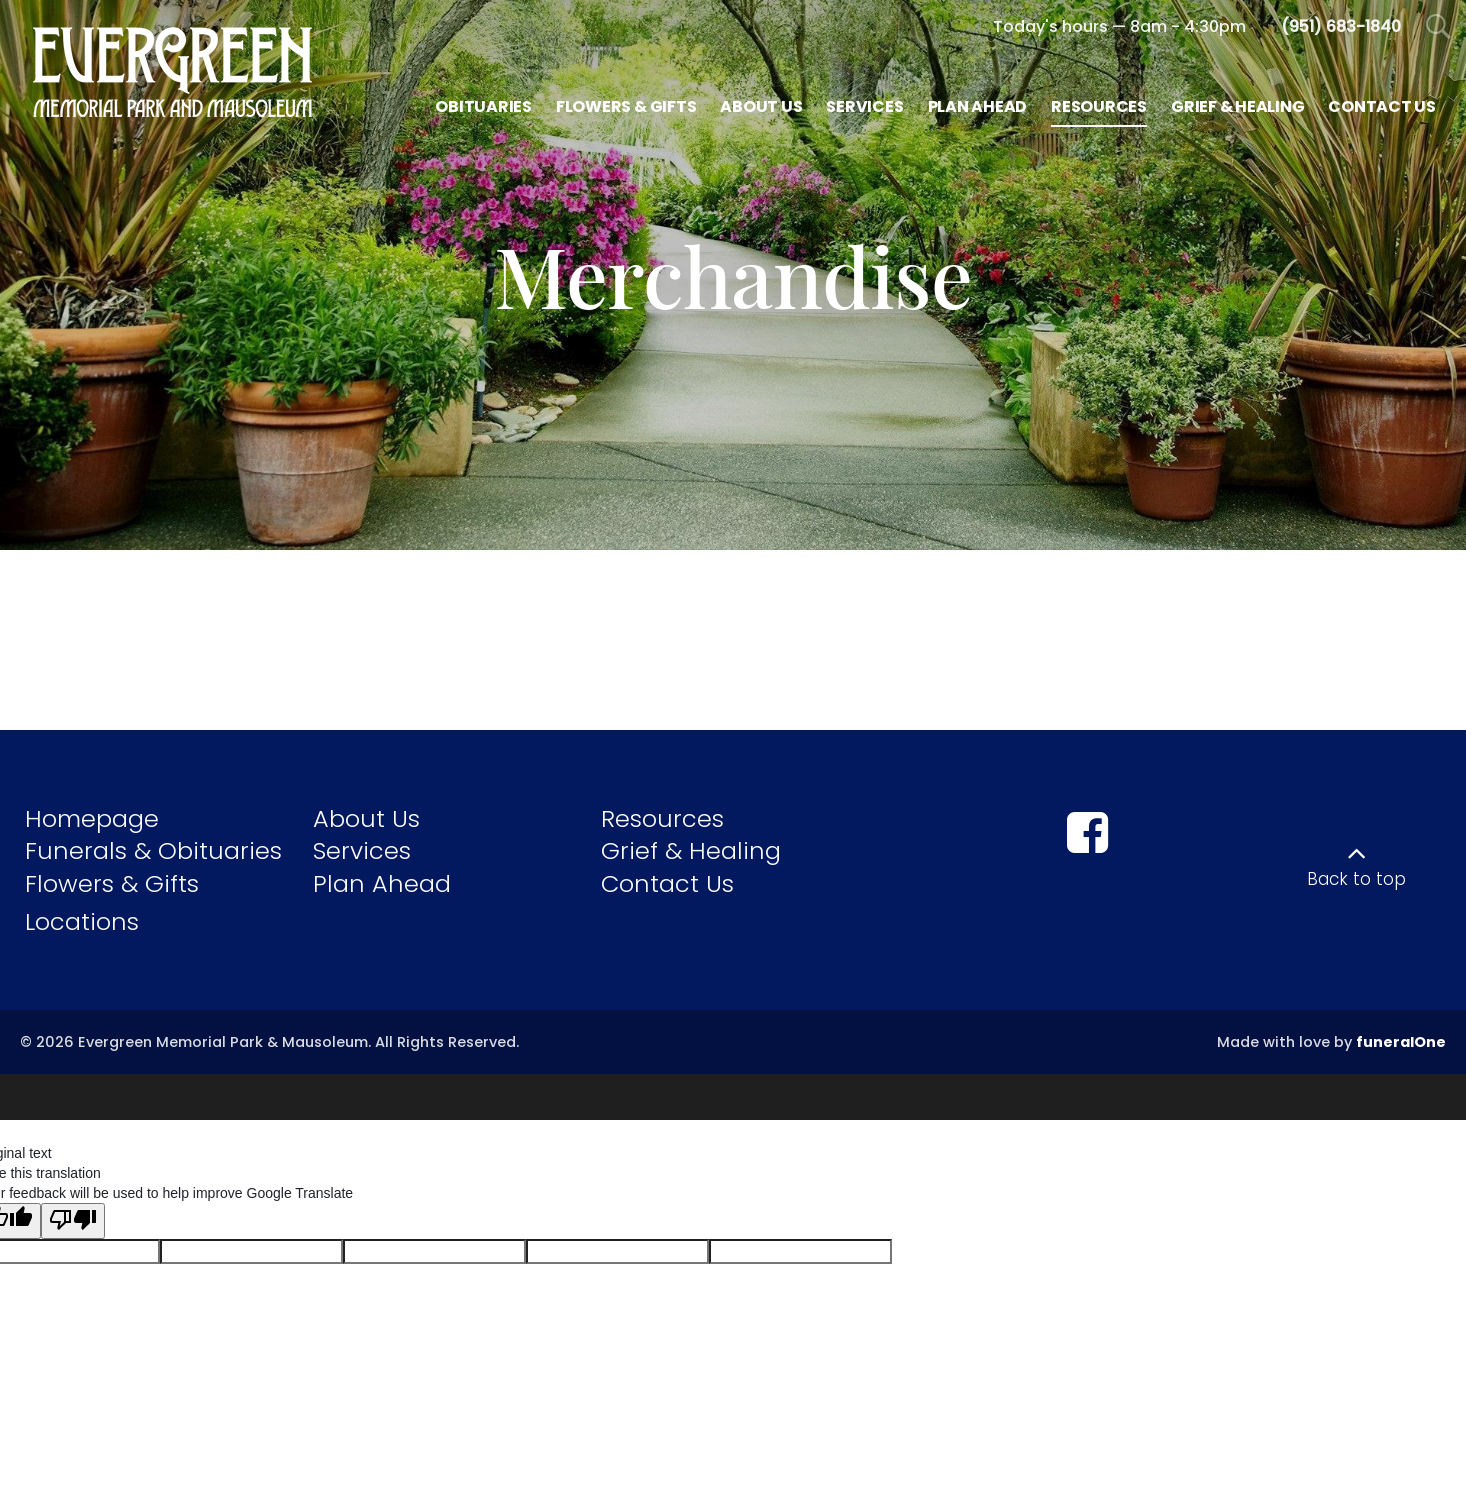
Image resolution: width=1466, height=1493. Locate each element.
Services (362, 850)
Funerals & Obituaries (153, 850)
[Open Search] (1438, 27)
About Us (366, 818)
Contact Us (667, 883)
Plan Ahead (382, 883)
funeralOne (1401, 1042)
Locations (82, 921)
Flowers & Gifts (112, 883)
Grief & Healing (691, 850)
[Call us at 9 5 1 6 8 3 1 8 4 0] (1341, 26)
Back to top (1356, 879)
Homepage (92, 818)
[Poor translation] (73, 1211)
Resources (662, 818)
